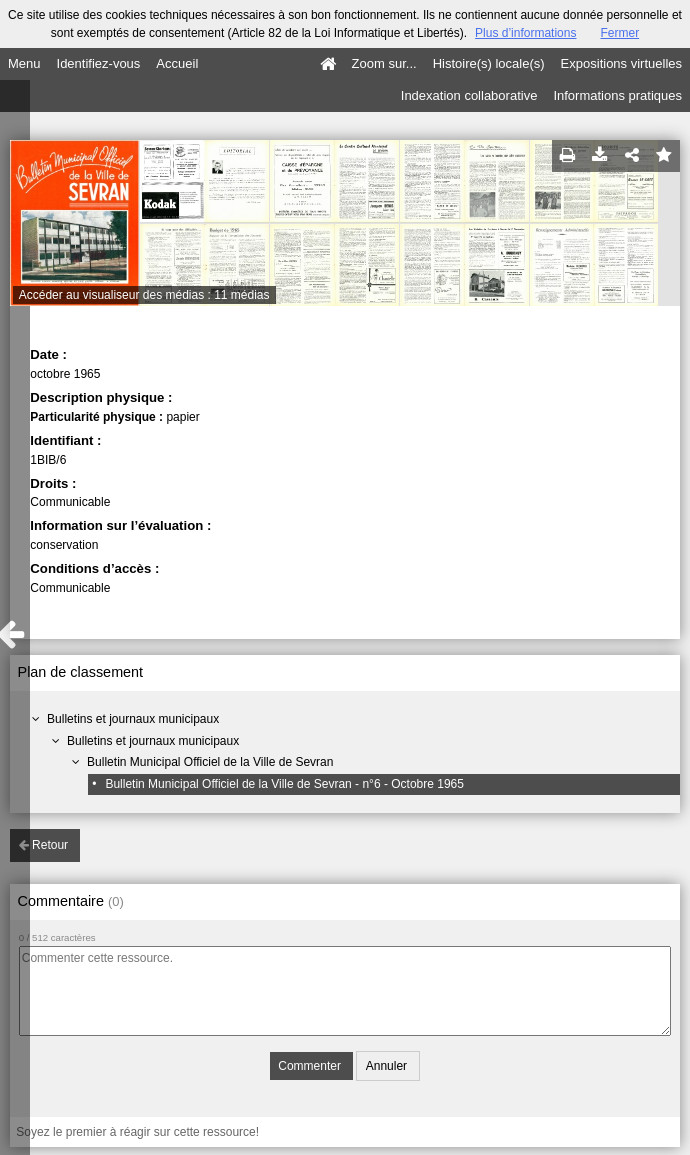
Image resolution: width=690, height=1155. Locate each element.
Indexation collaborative (469, 95)
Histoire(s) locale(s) (489, 63)
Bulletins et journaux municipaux (133, 719)
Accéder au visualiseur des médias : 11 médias (144, 295)
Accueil (177, 63)
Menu (24, 63)
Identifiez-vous (99, 63)
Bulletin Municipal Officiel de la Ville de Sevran (210, 762)
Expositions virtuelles (621, 63)
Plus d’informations (525, 33)
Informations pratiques (617, 95)
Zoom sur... (384, 63)
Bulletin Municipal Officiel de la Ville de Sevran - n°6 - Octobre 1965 (284, 784)
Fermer (619, 33)
